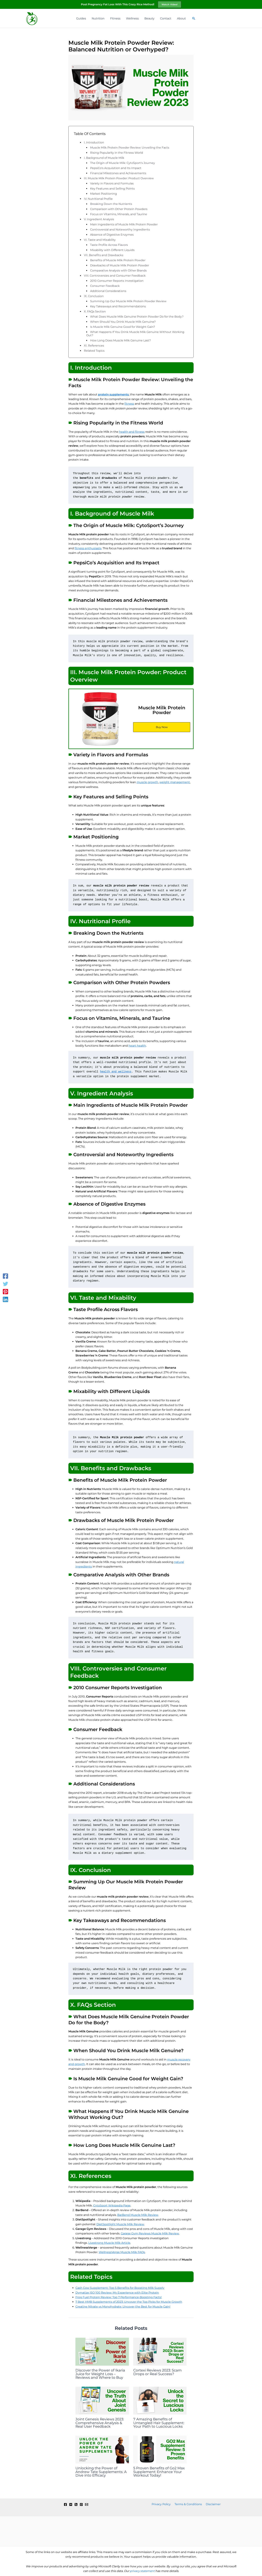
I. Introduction (94, 142)
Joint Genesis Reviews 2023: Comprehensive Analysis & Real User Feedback (99, 2422)
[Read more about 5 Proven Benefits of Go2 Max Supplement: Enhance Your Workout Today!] (160, 2448)
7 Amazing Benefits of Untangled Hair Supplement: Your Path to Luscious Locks (158, 2422)
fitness (129, 403)
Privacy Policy (162, 2503)
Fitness (115, 18)
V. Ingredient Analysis (99, 219)
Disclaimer (212, 2503)
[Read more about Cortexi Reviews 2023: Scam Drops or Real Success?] (160, 2351)
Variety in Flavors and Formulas (112, 183)
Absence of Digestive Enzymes (112, 234)
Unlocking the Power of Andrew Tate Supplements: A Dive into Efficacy (101, 2471)
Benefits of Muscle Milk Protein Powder (117, 260)
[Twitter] (5, 1284)
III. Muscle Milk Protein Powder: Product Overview (119, 178)
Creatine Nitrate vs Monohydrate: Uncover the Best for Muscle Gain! (122, 2306)
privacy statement (142, 2570)
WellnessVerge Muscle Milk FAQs (122, 2252)
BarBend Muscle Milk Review (137, 2214)
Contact (165, 18)
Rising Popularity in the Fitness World (116, 152)
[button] (169, 4)
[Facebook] (5, 1276)
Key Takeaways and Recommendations (118, 306)
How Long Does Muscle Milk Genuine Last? (120, 340)
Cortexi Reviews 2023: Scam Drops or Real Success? (157, 2372)
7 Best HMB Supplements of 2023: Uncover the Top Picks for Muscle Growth (128, 2301)
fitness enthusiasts (88, 548)
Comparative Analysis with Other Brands (118, 270)
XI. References (94, 345)
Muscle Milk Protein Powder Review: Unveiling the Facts (129, 147)
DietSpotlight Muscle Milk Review (120, 2224)
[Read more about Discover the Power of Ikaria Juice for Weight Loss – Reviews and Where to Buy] (102, 2351)
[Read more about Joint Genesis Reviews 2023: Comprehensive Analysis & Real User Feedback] (102, 2400)
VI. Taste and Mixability (100, 239)
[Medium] (70, 2503)
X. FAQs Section (95, 311)
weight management (174, 782)
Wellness (132, 18)
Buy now (161, 727)
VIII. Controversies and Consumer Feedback (115, 275)
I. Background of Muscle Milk (104, 157)
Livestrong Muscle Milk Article (109, 2242)
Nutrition (98, 18)
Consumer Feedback (105, 286)
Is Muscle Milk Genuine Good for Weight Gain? (122, 327)
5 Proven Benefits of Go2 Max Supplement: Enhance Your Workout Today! (159, 2471)
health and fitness (132, 431)
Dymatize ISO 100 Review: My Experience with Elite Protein (117, 2292)
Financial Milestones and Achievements (118, 173)
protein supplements (113, 394)
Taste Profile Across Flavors (109, 245)
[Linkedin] (5, 1300)
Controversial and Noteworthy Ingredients (120, 229)
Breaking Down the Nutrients (111, 204)
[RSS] (76, 2503)
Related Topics (94, 350)
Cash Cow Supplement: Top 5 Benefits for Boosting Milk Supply (119, 2288)
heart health (137, 1045)
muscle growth (147, 782)
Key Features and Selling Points (112, 188)
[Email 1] (86, 2503)
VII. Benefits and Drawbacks (103, 255)
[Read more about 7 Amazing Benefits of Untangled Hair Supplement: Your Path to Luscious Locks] (160, 2400)
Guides (81, 18)
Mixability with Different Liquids (112, 250)
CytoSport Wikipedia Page (111, 2205)
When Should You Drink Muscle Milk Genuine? (123, 321)
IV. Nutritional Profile (98, 198)
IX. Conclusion (94, 296)
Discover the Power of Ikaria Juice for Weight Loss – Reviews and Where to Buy (100, 2373)
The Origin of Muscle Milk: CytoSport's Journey (122, 163)
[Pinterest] (5, 1292)
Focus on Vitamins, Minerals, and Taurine (118, 214)
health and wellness (116, 1071)
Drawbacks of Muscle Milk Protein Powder (119, 265)
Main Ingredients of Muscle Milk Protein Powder (124, 224)
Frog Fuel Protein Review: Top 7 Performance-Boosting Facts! (118, 2297)
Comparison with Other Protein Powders (118, 209)
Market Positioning (103, 193)
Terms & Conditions (188, 2503)
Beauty (149, 18)
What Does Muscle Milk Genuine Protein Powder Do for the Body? (137, 316)
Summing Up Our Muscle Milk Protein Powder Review (128, 301)
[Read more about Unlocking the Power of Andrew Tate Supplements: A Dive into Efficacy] (102, 2448)
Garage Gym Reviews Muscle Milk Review (150, 2233)
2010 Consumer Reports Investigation (117, 280)
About (181, 18)
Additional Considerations (108, 291)
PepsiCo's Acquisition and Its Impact (115, 168)
